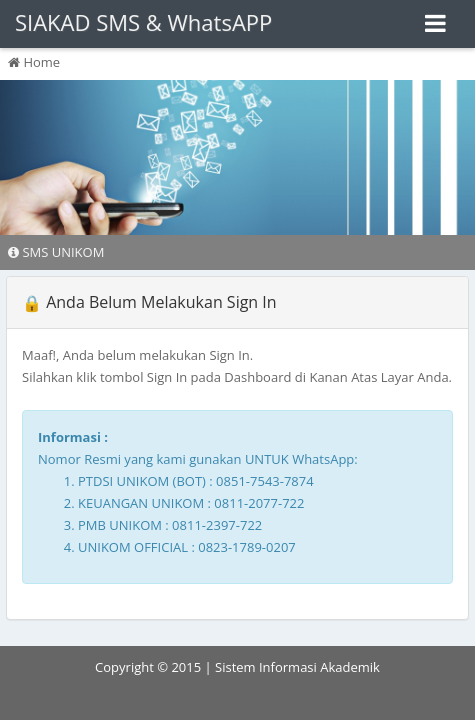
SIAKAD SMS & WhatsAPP (143, 22)
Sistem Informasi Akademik (297, 667)
